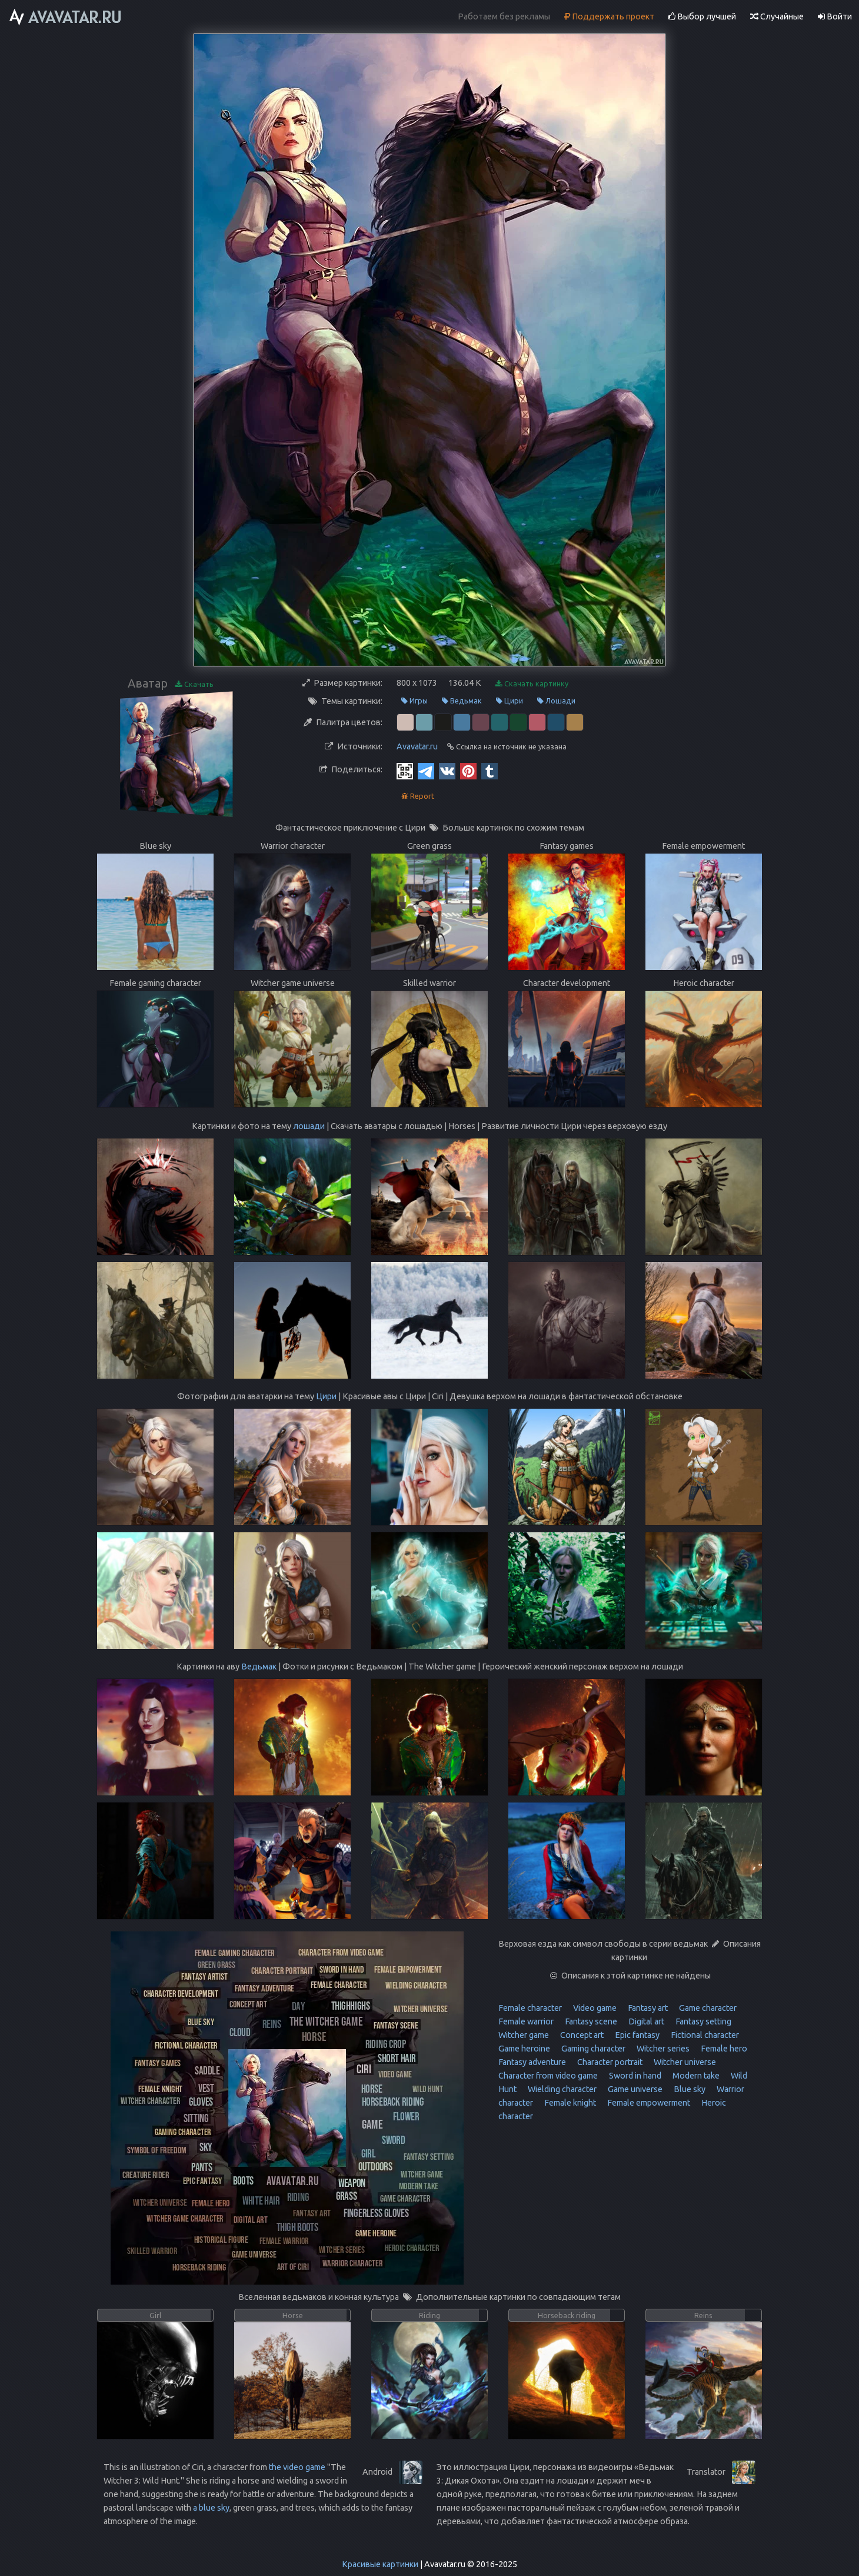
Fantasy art (647, 2008)
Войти (835, 16)
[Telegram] (426, 770)
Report (417, 796)
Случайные (777, 16)
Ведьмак (462, 700)
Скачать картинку (531, 683)
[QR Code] (405, 770)
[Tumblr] (489, 770)
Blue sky (688, 2089)
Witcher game (523, 2035)
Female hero (723, 2048)
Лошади (556, 700)
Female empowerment (647, 2102)
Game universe (634, 2089)
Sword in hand (634, 2075)
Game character (707, 2008)
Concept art (581, 2035)
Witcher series (662, 2048)
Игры (414, 700)
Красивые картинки (380, 2564)
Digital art (645, 2021)
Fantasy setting (702, 2021)
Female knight (569, 2102)
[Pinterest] (468, 770)
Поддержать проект (609, 16)
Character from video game (548, 2075)
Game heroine (524, 2048)
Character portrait (608, 2062)
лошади (309, 1126)
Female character (530, 2008)
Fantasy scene (590, 2021)
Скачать (194, 684)
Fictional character (704, 2035)
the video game (297, 2467)
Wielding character (561, 2089)
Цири (509, 700)
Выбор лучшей (702, 16)
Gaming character (592, 2048)
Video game (594, 2008)
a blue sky (211, 2507)
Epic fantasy (636, 2035)
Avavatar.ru (417, 746)
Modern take (695, 2075)
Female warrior (526, 2021)
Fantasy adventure (532, 2062)
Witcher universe (684, 2062)
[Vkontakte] (447, 770)
